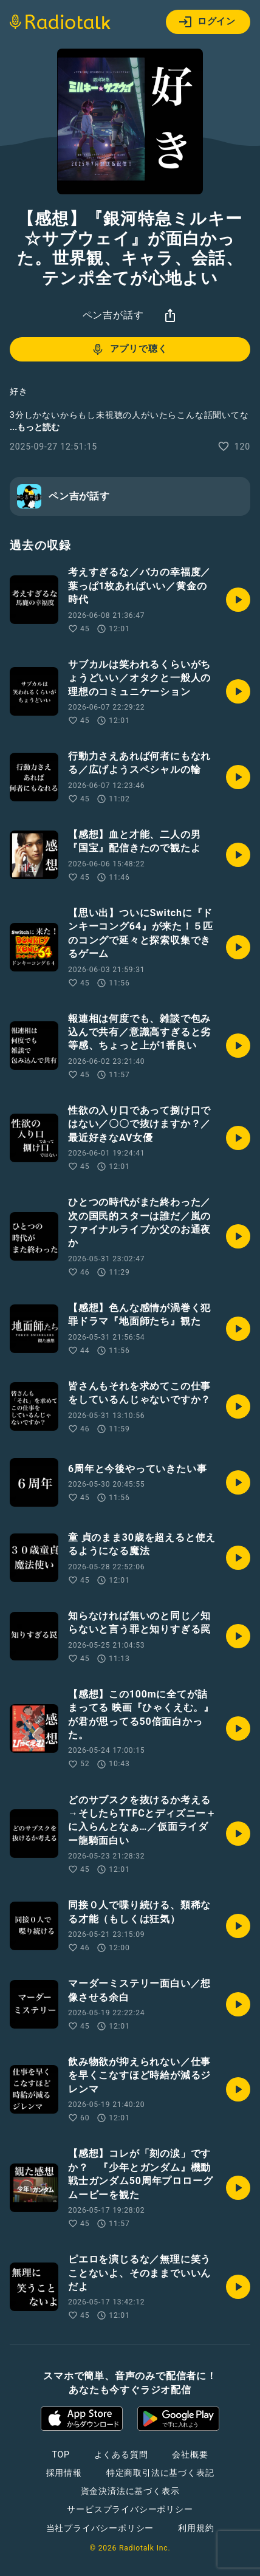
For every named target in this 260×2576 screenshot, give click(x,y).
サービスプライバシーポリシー (130, 2509)
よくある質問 (121, 2454)
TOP (60, 2454)
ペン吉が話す (113, 315)
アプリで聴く (129, 349)
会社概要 (190, 2454)
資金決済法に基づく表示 (130, 2491)
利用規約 (196, 2528)
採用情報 (64, 2473)
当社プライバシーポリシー (100, 2528)
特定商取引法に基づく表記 (160, 2473)
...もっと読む (35, 427)
